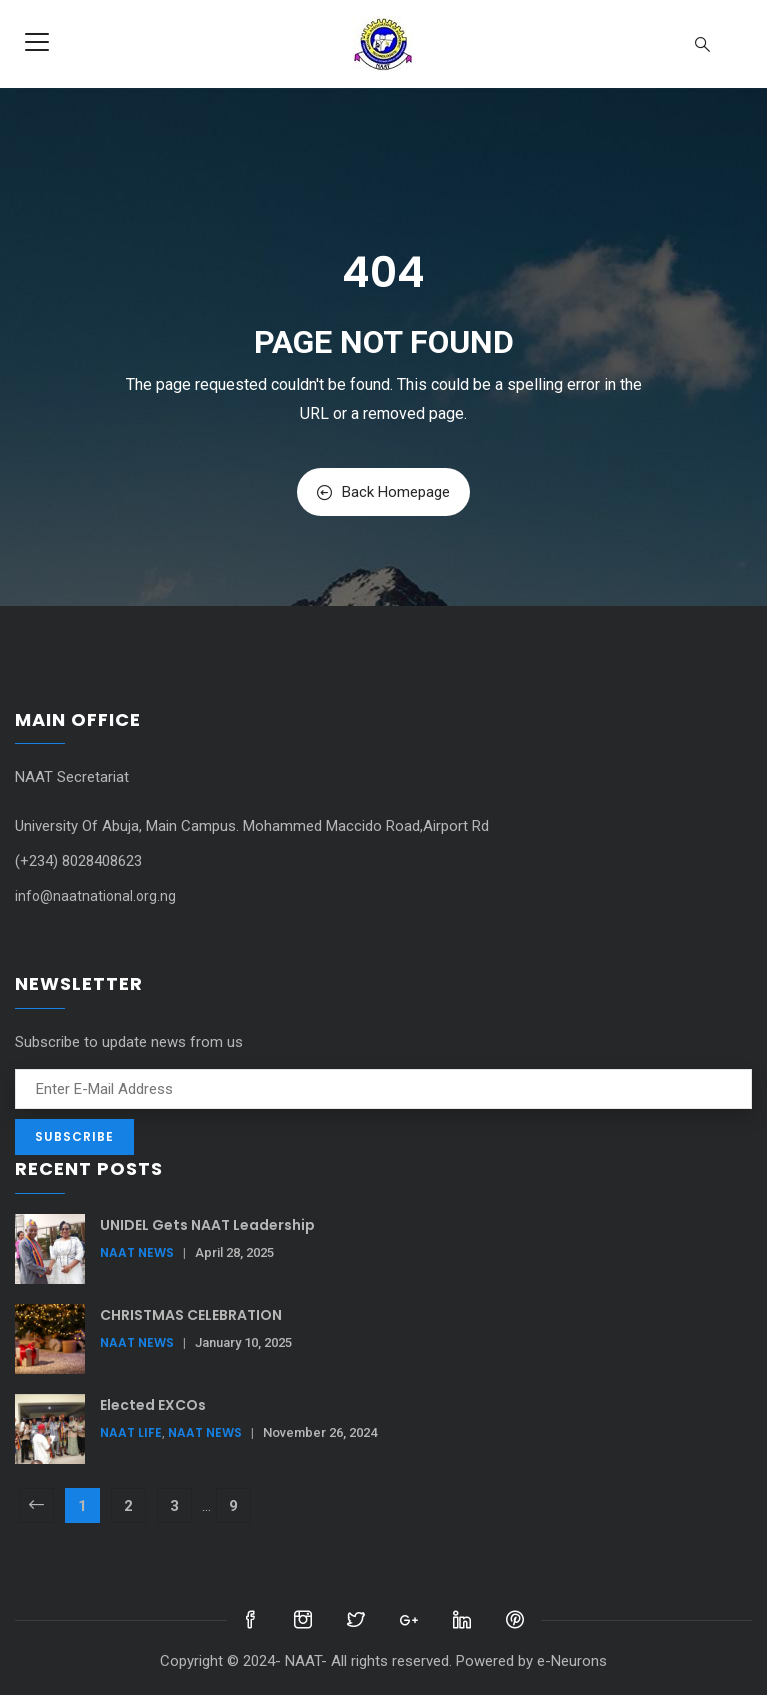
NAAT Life (131, 1432)
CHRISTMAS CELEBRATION (191, 1315)
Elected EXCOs (153, 1405)
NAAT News (137, 1252)
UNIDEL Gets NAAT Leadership (207, 1225)
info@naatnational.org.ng (95, 896)
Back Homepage (383, 492)
